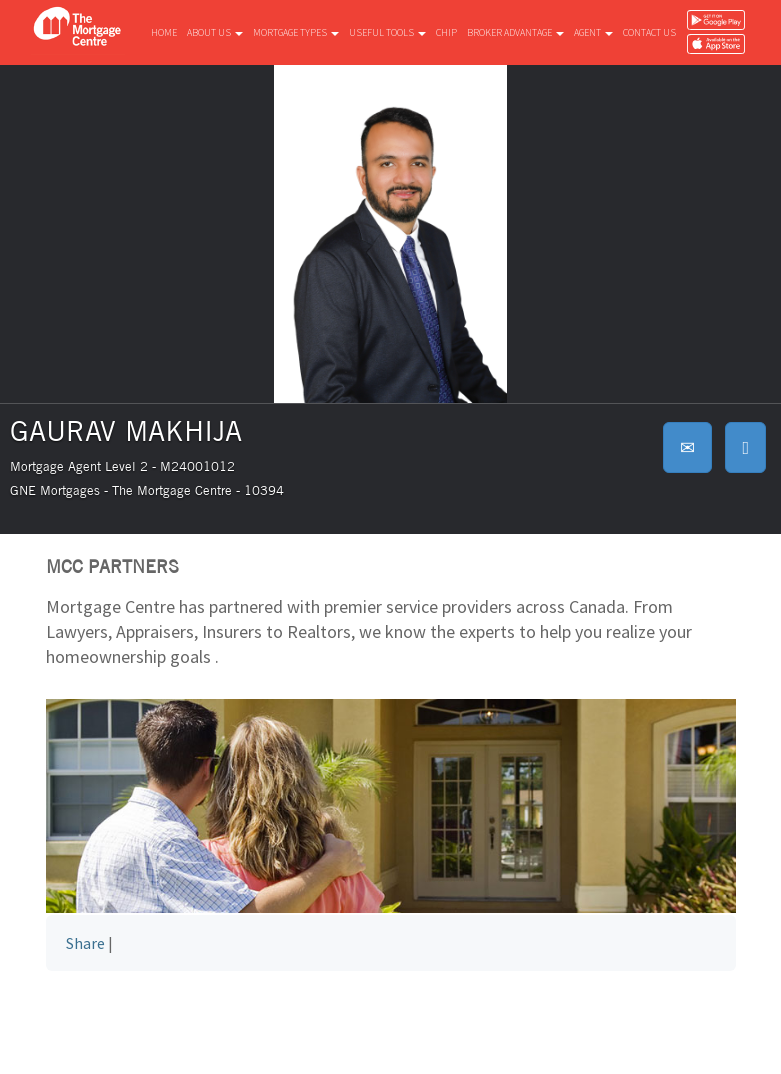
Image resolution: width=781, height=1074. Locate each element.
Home (164, 32)
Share (85, 943)
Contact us (649, 32)
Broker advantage (515, 32)
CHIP (446, 32)
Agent (593, 32)
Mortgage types (296, 32)
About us (215, 32)
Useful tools (387, 32)
